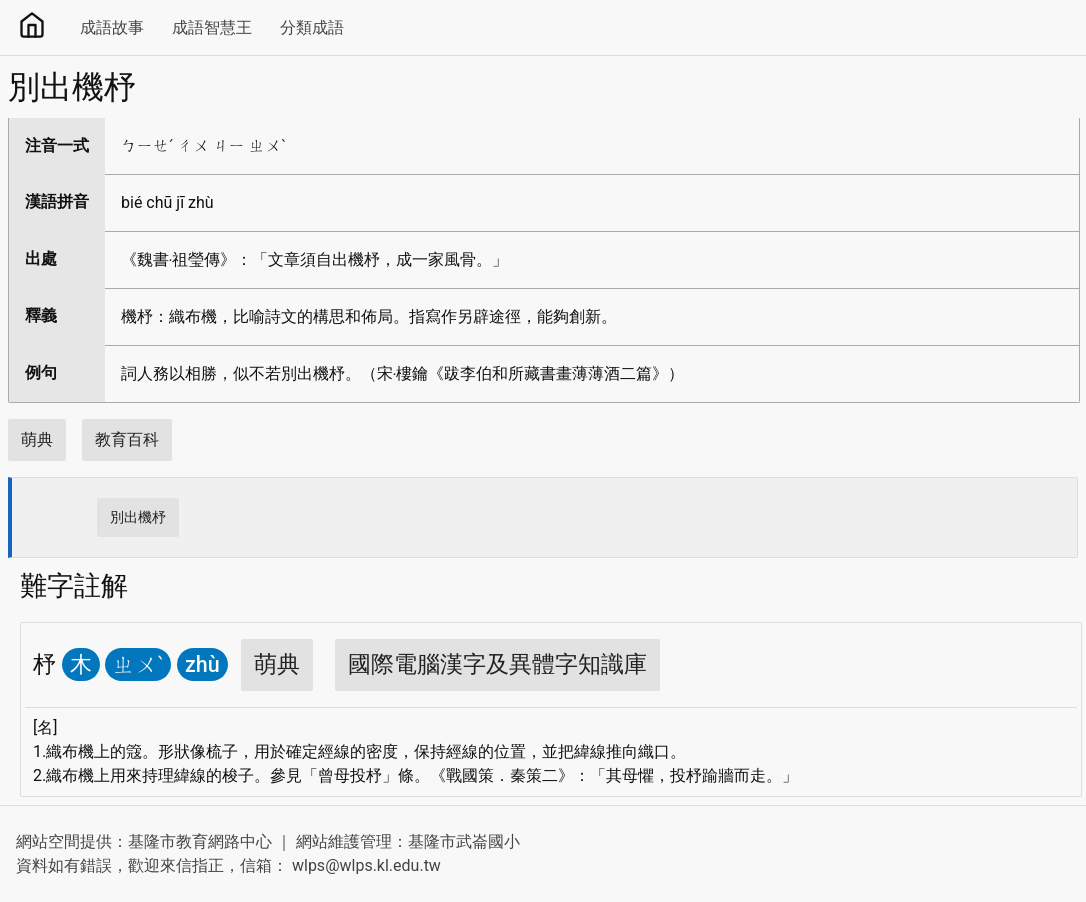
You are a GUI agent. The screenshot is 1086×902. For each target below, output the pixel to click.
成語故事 (112, 27)
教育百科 (127, 439)
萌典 (37, 439)
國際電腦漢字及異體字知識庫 (497, 664)
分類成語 (312, 27)
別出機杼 (138, 517)
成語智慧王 (212, 27)
